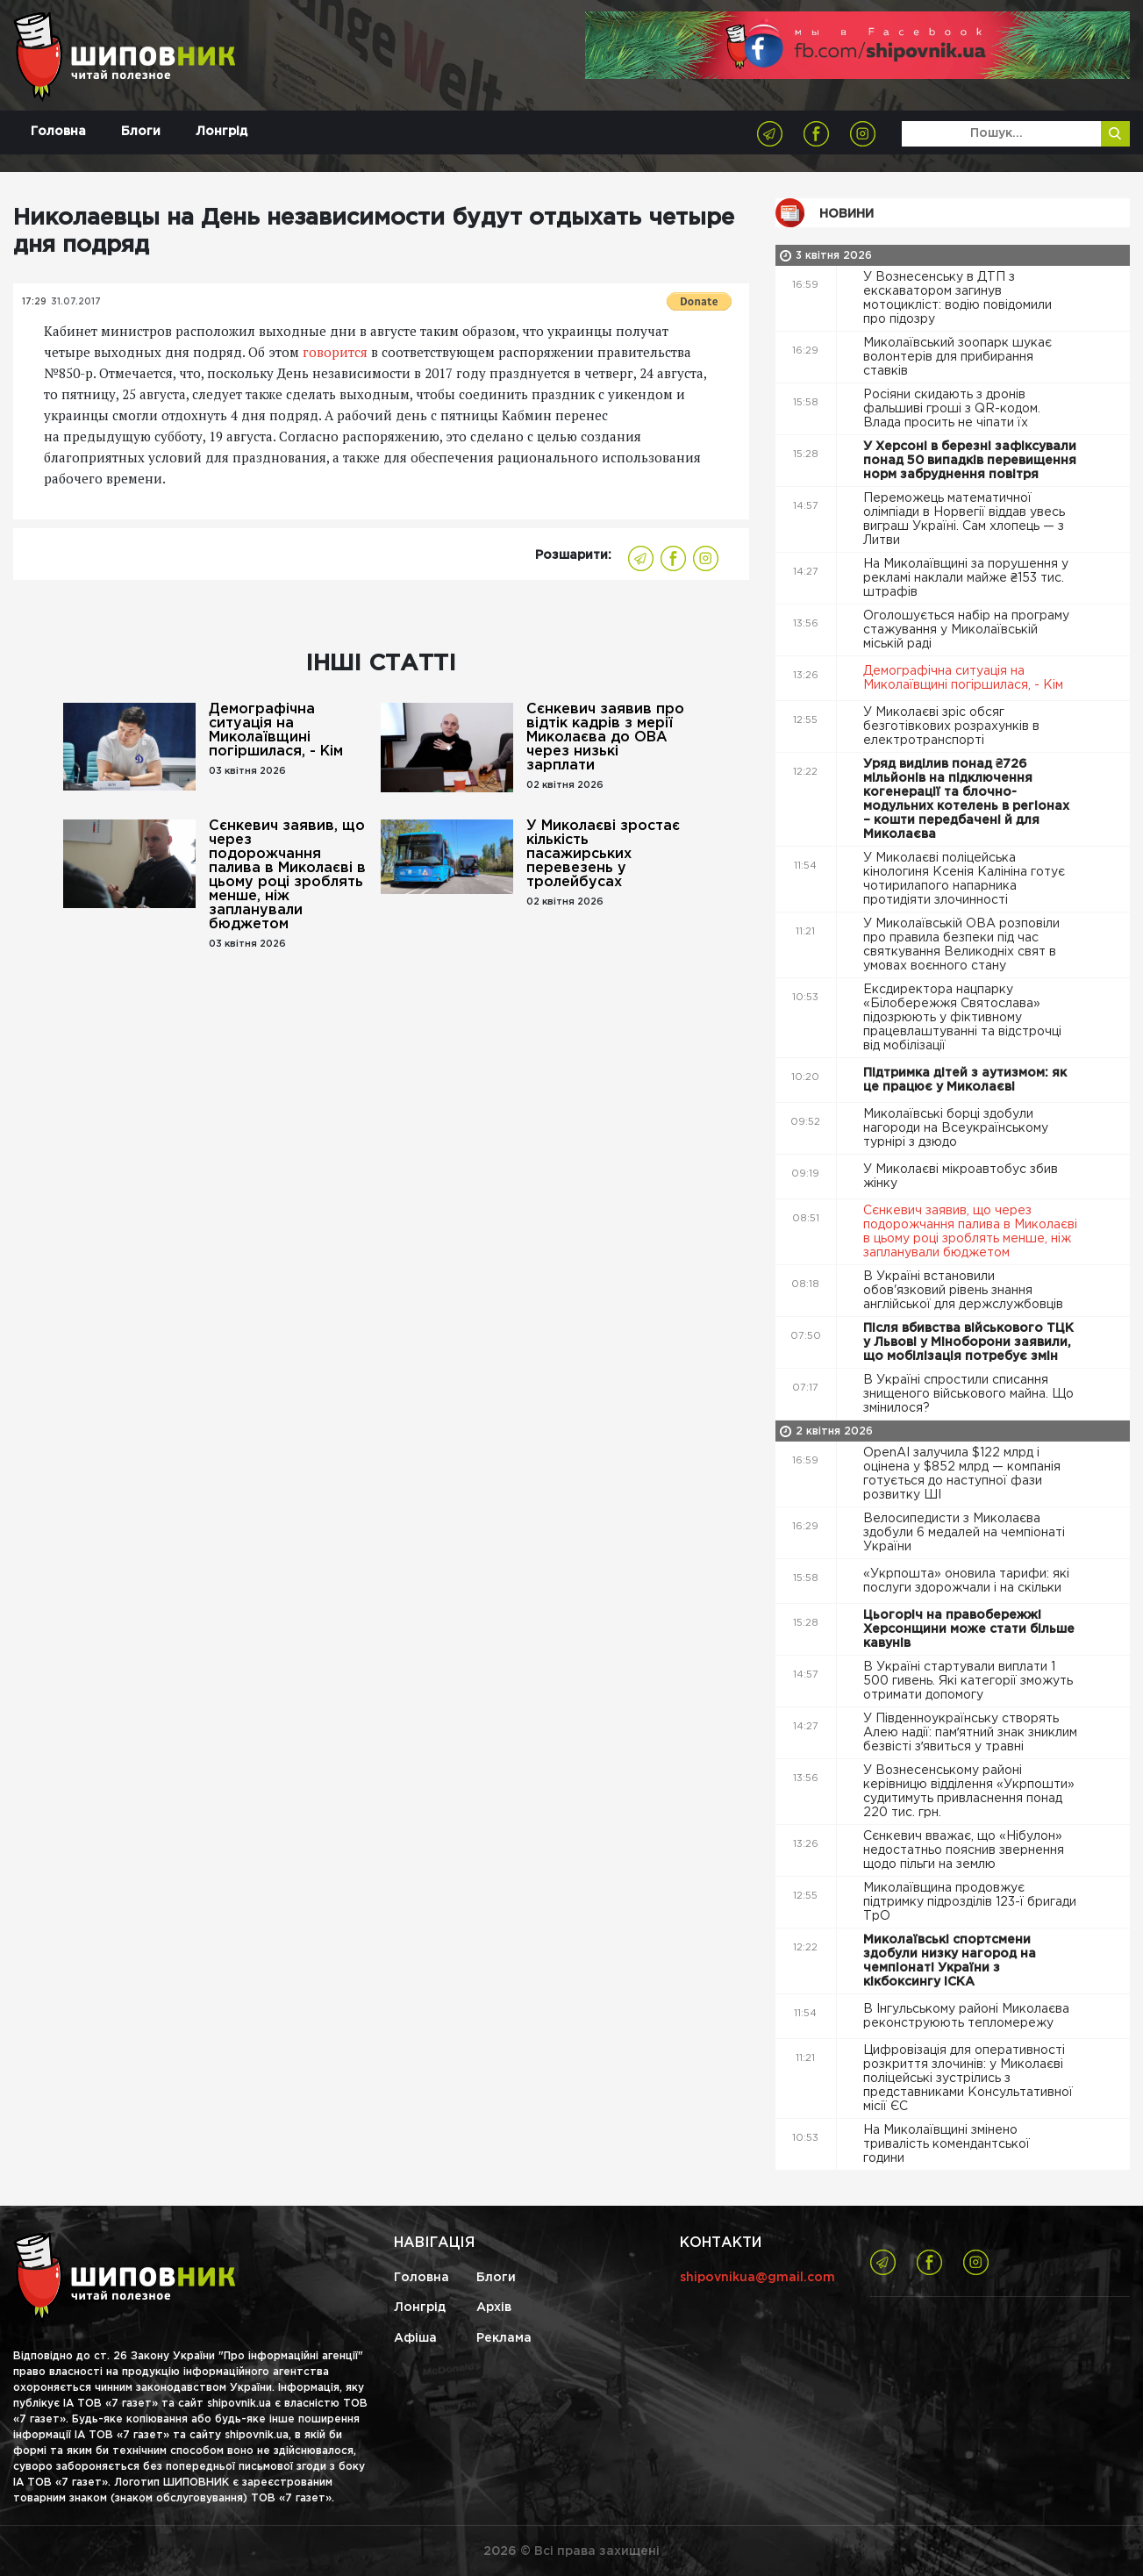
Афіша (415, 2338)
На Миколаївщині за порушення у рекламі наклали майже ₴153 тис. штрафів (965, 578)
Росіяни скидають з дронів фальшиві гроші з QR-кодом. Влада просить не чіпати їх (951, 409)
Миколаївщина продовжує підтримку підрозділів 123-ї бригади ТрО (969, 1902)
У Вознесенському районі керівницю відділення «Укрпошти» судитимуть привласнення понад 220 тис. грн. (969, 1791)
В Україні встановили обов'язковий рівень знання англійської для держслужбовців (965, 1290)
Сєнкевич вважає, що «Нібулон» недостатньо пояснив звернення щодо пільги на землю (963, 1850)
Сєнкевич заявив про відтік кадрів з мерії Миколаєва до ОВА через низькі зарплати (605, 737)
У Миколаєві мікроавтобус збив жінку (960, 1176)
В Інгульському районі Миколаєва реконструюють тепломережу (966, 2016)
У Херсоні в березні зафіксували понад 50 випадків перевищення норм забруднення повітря (969, 460)
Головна (58, 131)
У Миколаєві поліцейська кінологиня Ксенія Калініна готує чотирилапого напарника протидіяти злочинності (964, 879)
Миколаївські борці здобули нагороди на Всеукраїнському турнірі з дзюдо (955, 1128)
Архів (493, 2307)
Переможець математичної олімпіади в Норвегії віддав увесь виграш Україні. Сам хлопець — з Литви (964, 519)
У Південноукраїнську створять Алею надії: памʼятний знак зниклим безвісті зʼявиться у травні (970, 1733)
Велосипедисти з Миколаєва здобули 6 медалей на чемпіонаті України (964, 1532)
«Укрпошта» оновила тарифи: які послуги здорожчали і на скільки (966, 1581)
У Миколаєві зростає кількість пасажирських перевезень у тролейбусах (603, 854)
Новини (846, 214)
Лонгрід (221, 131)
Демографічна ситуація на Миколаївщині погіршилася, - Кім (276, 730)
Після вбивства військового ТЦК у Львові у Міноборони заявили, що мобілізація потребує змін (968, 1342)
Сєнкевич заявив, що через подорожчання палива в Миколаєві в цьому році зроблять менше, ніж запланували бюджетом (287, 875)
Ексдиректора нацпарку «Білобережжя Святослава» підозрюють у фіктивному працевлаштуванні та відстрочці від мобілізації (962, 1017)
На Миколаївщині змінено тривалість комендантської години (946, 2144)
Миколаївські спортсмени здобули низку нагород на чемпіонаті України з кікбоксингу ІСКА (949, 1961)
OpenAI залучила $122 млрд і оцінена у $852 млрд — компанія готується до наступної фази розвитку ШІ (962, 1474)
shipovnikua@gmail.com (757, 2277)
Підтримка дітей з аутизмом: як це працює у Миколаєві (965, 1080)
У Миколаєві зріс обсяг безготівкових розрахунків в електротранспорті (951, 726)
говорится (335, 352)
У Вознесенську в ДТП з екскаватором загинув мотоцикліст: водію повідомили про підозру (957, 298)
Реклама (504, 2338)
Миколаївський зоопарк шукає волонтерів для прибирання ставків (957, 357)
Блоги (141, 131)
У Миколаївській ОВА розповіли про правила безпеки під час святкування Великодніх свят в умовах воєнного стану (961, 945)
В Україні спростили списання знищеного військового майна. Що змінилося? (968, 1394)
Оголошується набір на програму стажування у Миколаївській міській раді (966, 630)
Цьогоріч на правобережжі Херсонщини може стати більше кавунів (969, 1629)
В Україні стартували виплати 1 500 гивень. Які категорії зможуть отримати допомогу (968, 1681)
